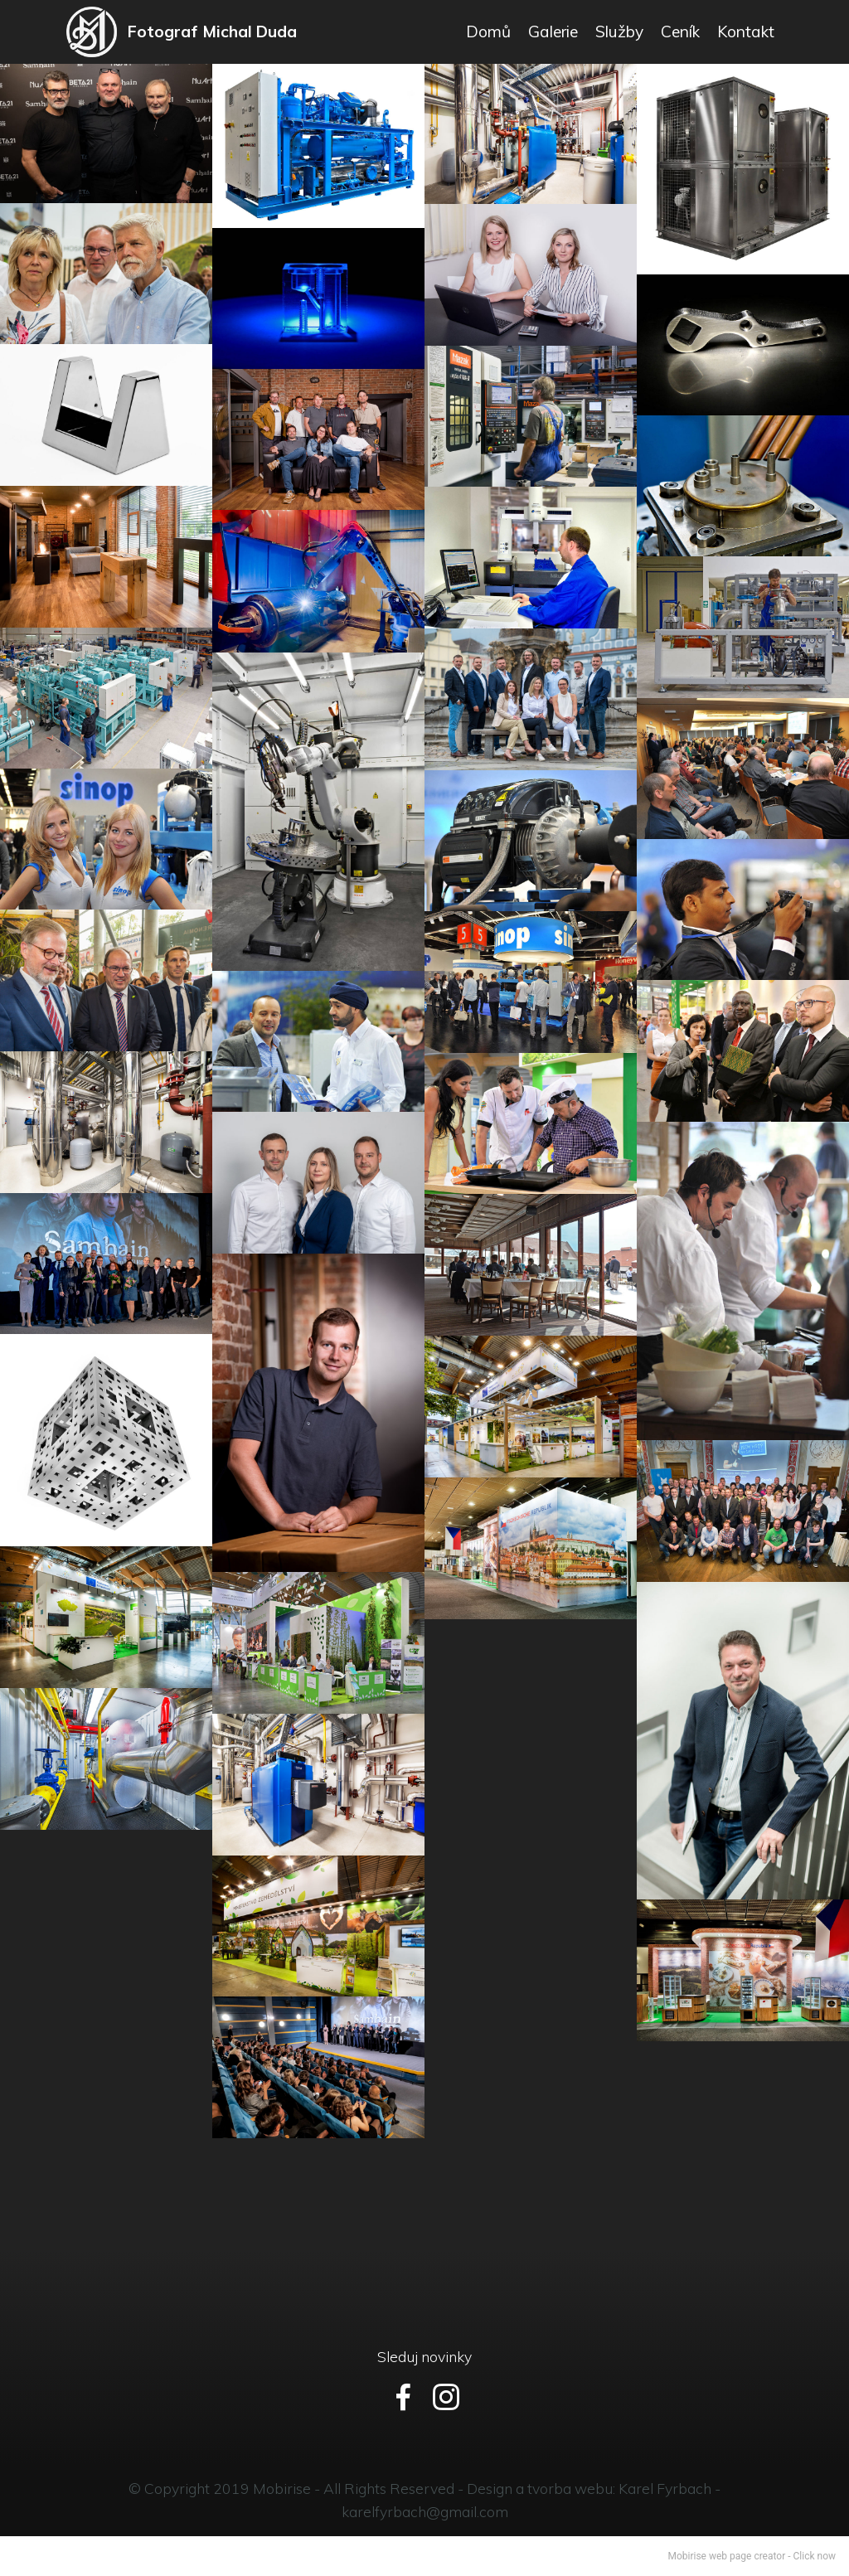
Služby (619, 31)
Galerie (553, 31)
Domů (488, 31)
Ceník (680, 31)
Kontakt (745, 31)
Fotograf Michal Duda (214, 32)
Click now (814, 2556)
